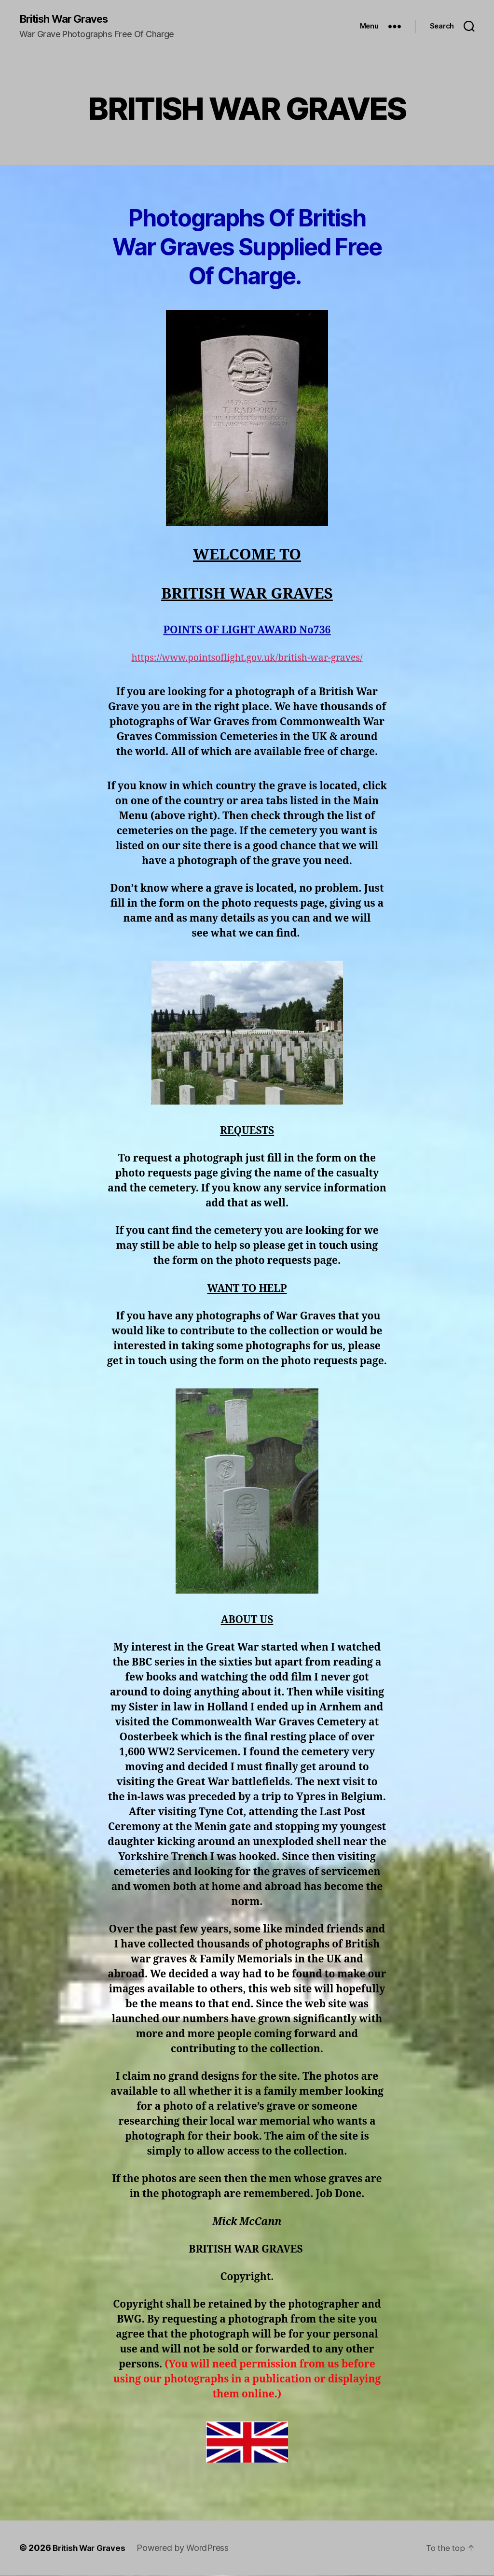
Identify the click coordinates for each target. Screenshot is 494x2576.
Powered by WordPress (189, 2549)
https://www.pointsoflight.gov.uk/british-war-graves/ (247, 658)
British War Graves (68, 19)
